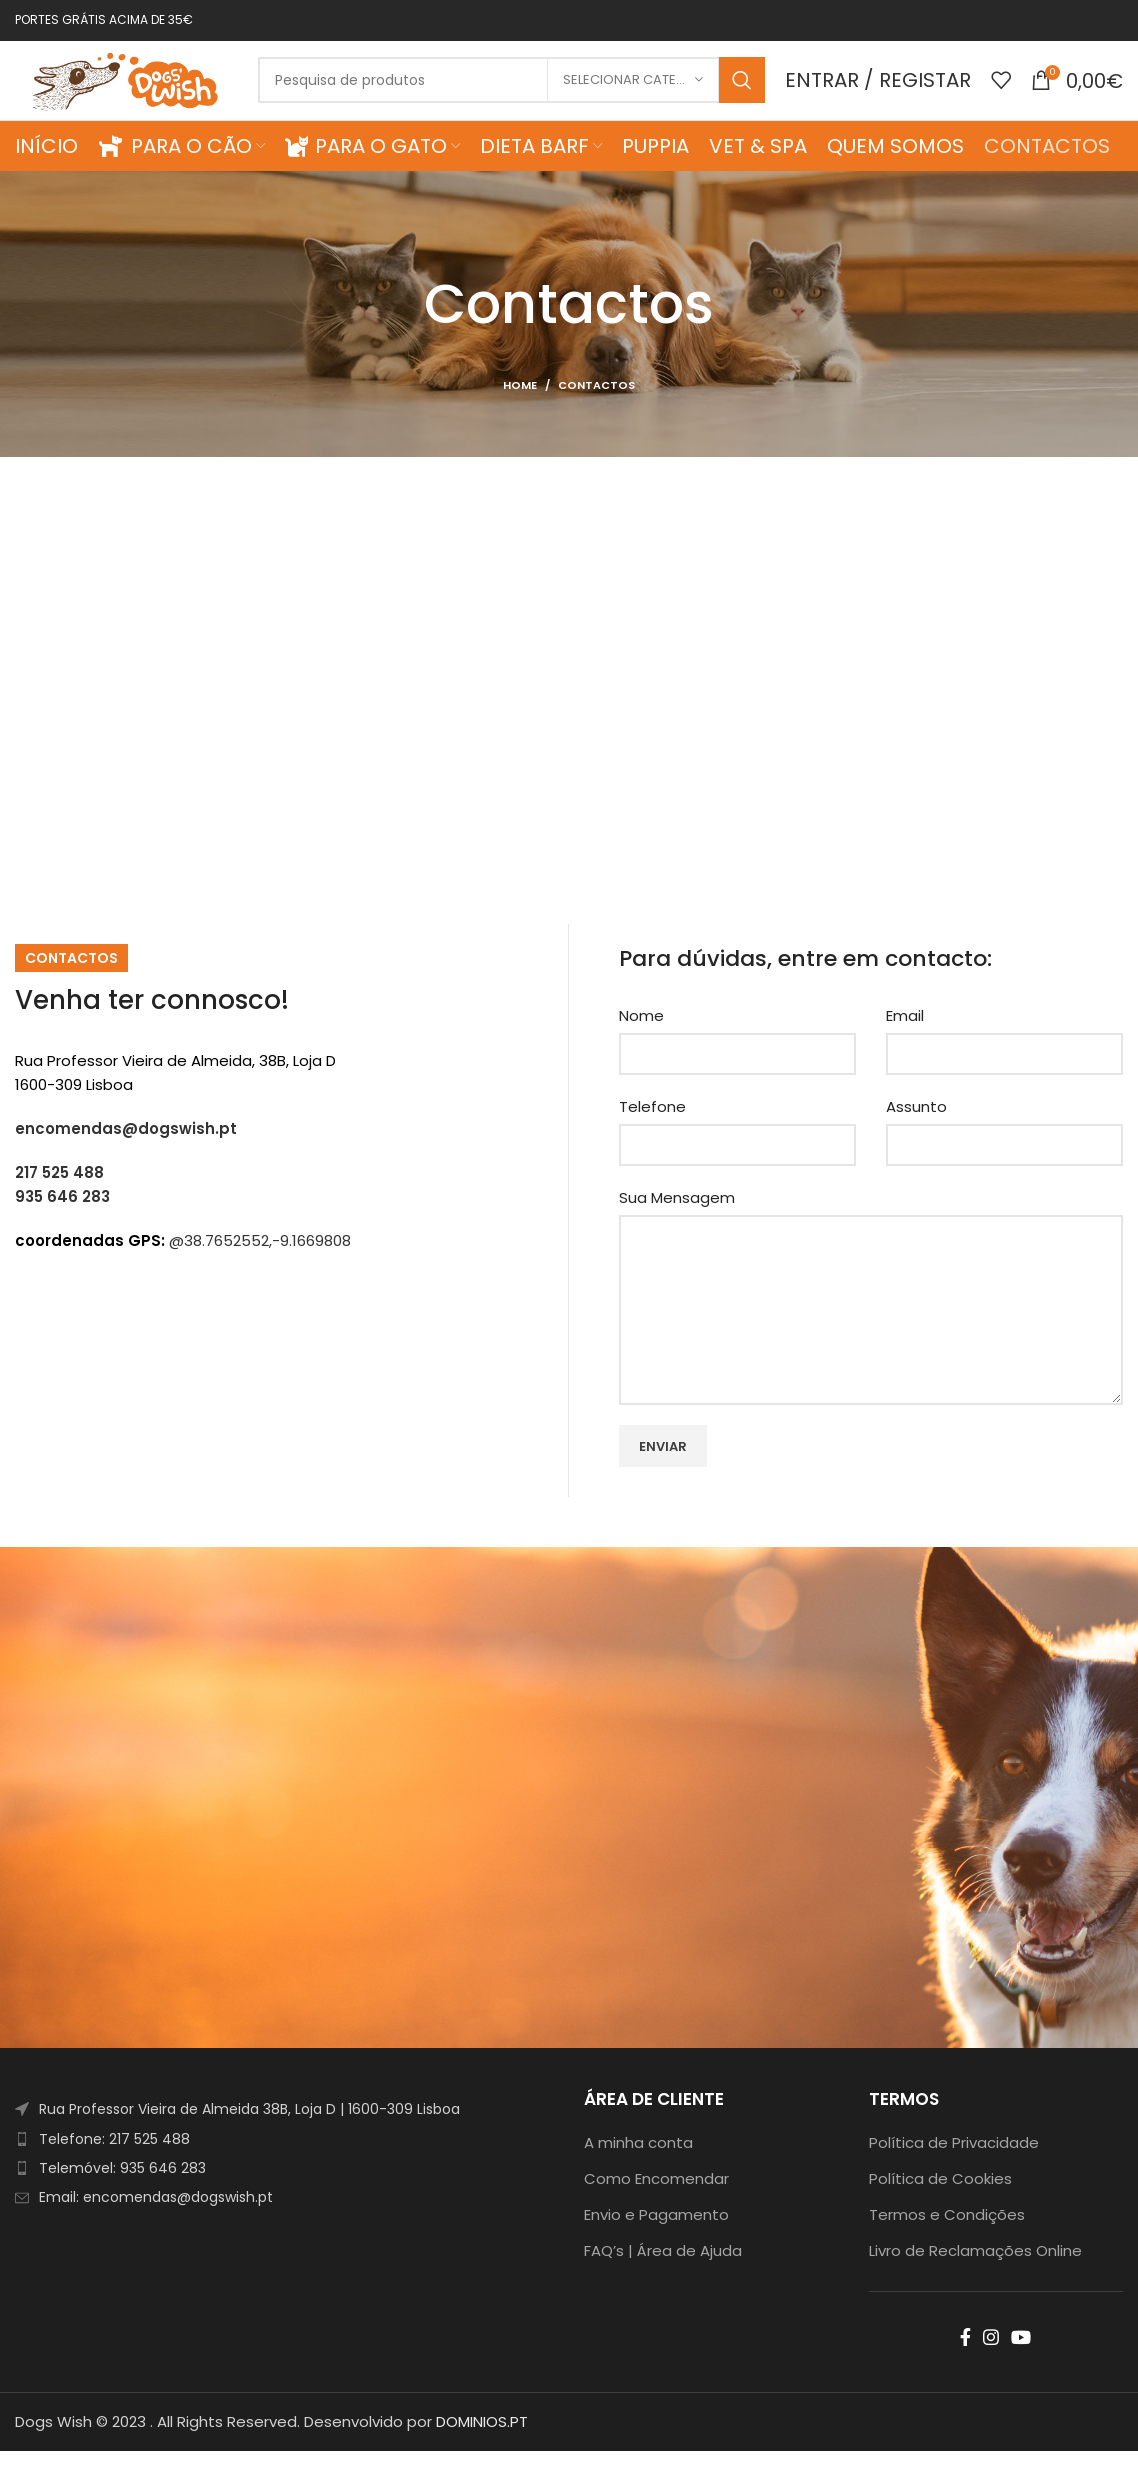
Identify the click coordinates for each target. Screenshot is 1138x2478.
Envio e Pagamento (656, 2241)
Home (520, 411)
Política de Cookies (940, 2205)
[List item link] (284, 2165)
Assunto (916, 1133)
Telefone (652, 1133)
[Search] (525, 94)
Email (905, 1042)
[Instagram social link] (991, 2364)
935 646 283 (62, 1222)
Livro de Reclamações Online (975, 2277)
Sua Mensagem (677, 1224)
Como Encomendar (656, 2205)
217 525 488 (59, 1198)
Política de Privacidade (954, 2169)
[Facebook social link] (965, 2364)
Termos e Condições (947, 2241)
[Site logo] (140, 92)
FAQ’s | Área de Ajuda (663, 2277)
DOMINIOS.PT (482, 2448)
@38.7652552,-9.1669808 (260, 1266)
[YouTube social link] (1021, 2364)
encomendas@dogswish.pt (126, 1154)
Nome (641, 1042)
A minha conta (638, 2169)
